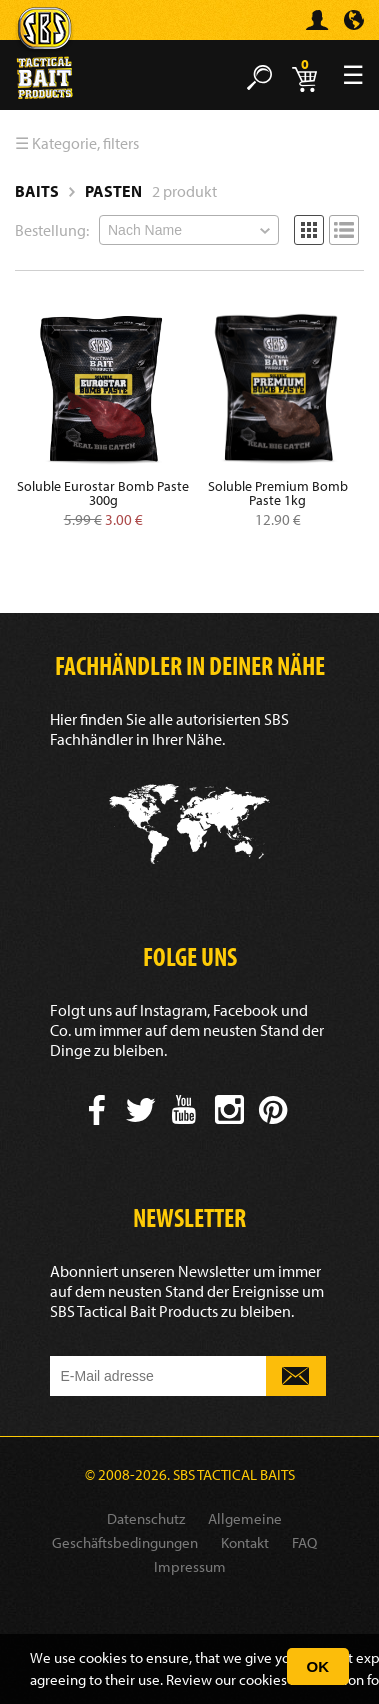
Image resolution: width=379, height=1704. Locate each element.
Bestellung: (52, 230)
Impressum (190, 1566)
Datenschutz (146, 1518)
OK (318, 1666)
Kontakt (245, 1542)
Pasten (113, 191)
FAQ (304, 1542)
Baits (37, 191)
